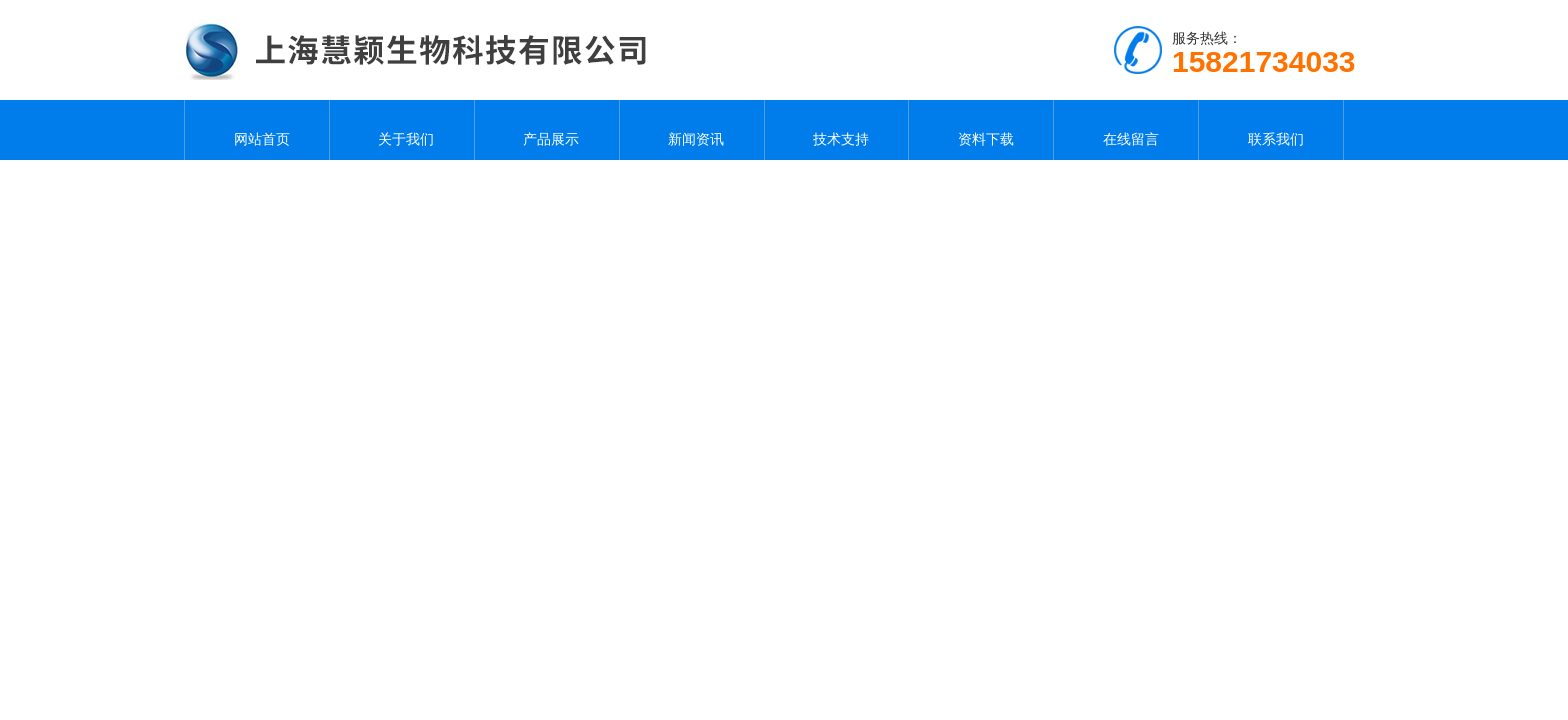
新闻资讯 (692, 130)
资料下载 (981, 130)
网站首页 (257, 130)
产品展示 (547, 130)
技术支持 (836, 130)
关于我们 (402, 130)
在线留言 (1126, 130)
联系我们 (1271, 130)
